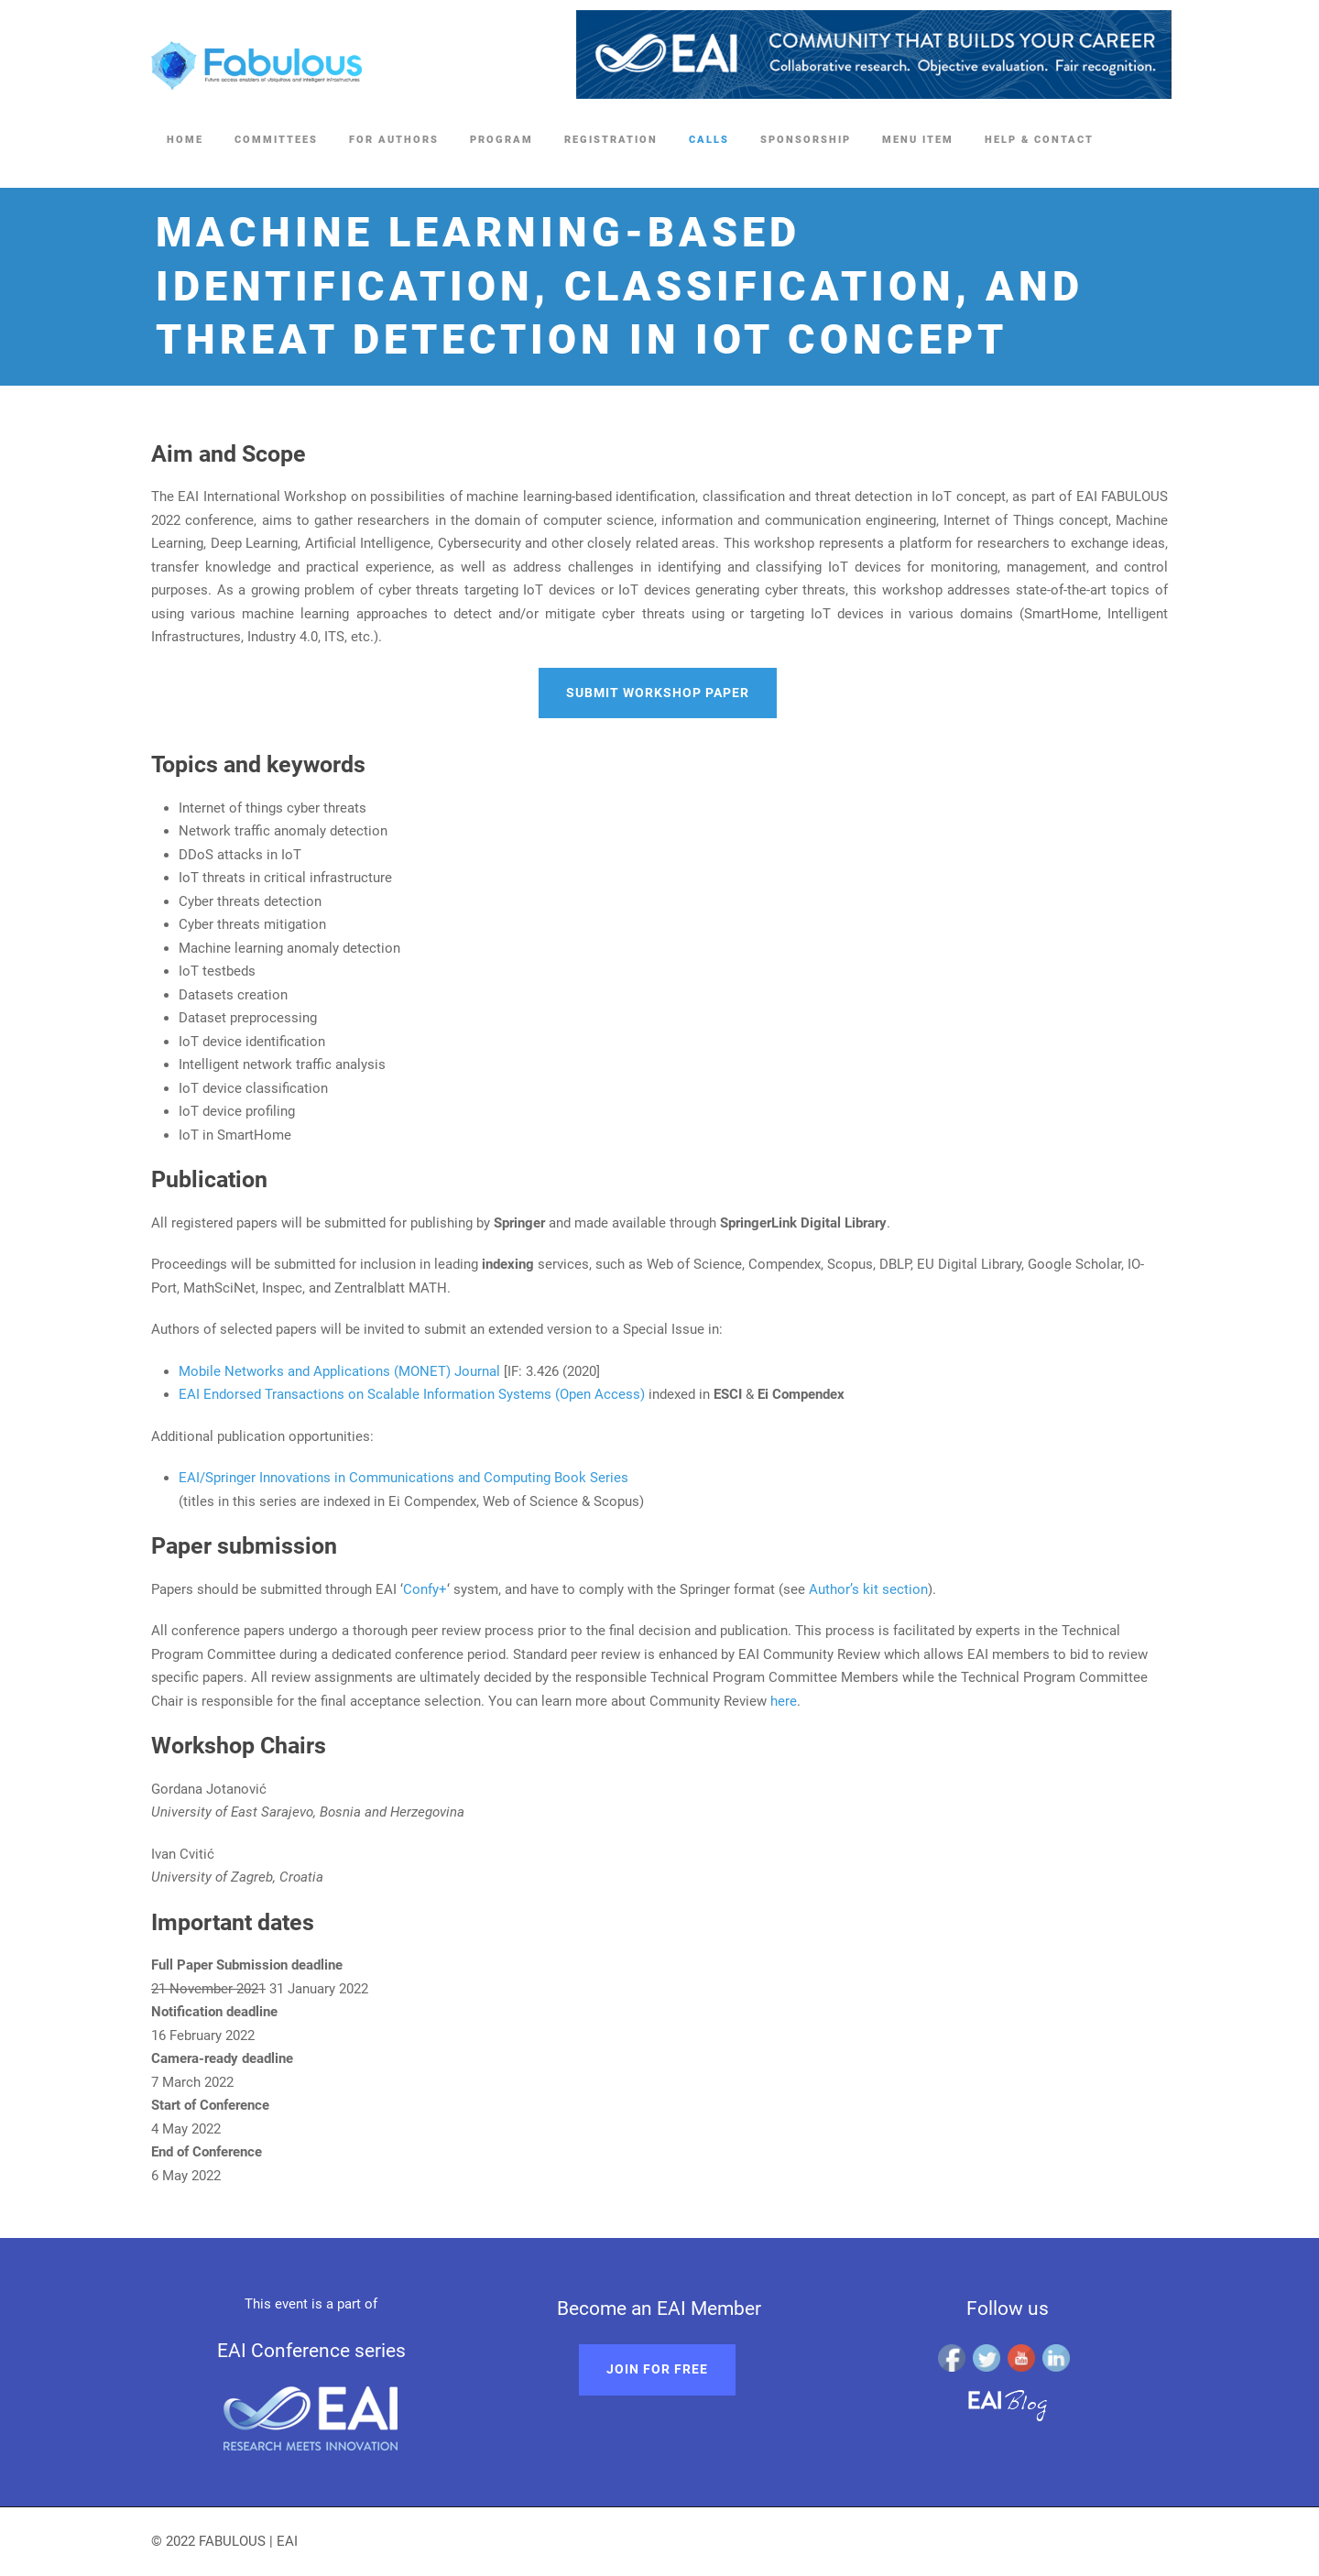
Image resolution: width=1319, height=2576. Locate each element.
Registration (611, 140)
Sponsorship (805, 140)
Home (185, 140)
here (783, 1701)
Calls (709, 140)
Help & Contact (1039, 140)
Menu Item (918, 140)
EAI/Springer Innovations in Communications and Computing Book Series (403, 1477)
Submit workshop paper (657, 692)
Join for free (657, 2369)
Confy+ (425, 1589)
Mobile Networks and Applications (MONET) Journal (339, 1371)
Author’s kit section (868, 1589)
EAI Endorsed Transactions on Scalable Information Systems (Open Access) (412, 1394)
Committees (276, 140)
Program (501, 140)
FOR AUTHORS (394, 140)
